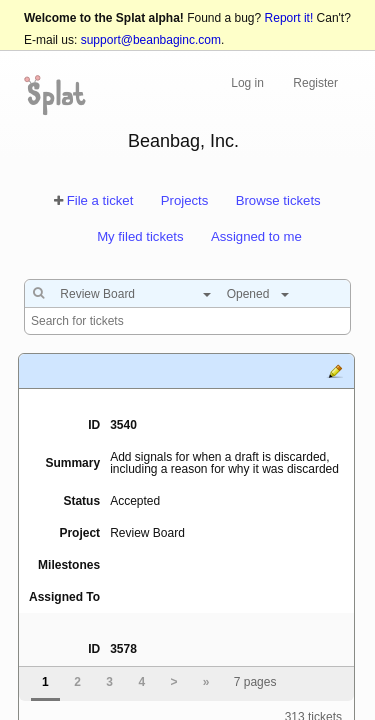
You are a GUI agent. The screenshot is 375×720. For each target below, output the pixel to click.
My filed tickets (140, 236)
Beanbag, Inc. (183, 141)
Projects (185, 200)
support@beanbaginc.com (151, 40)
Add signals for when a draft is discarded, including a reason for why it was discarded (224, 463)
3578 (123, 649)
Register (315, 83)
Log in (247, 83)
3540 (123, 425)
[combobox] (130, 294)
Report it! (289, 18)
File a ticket (100, 200)
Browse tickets (278, 200)
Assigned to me (256, 236)
